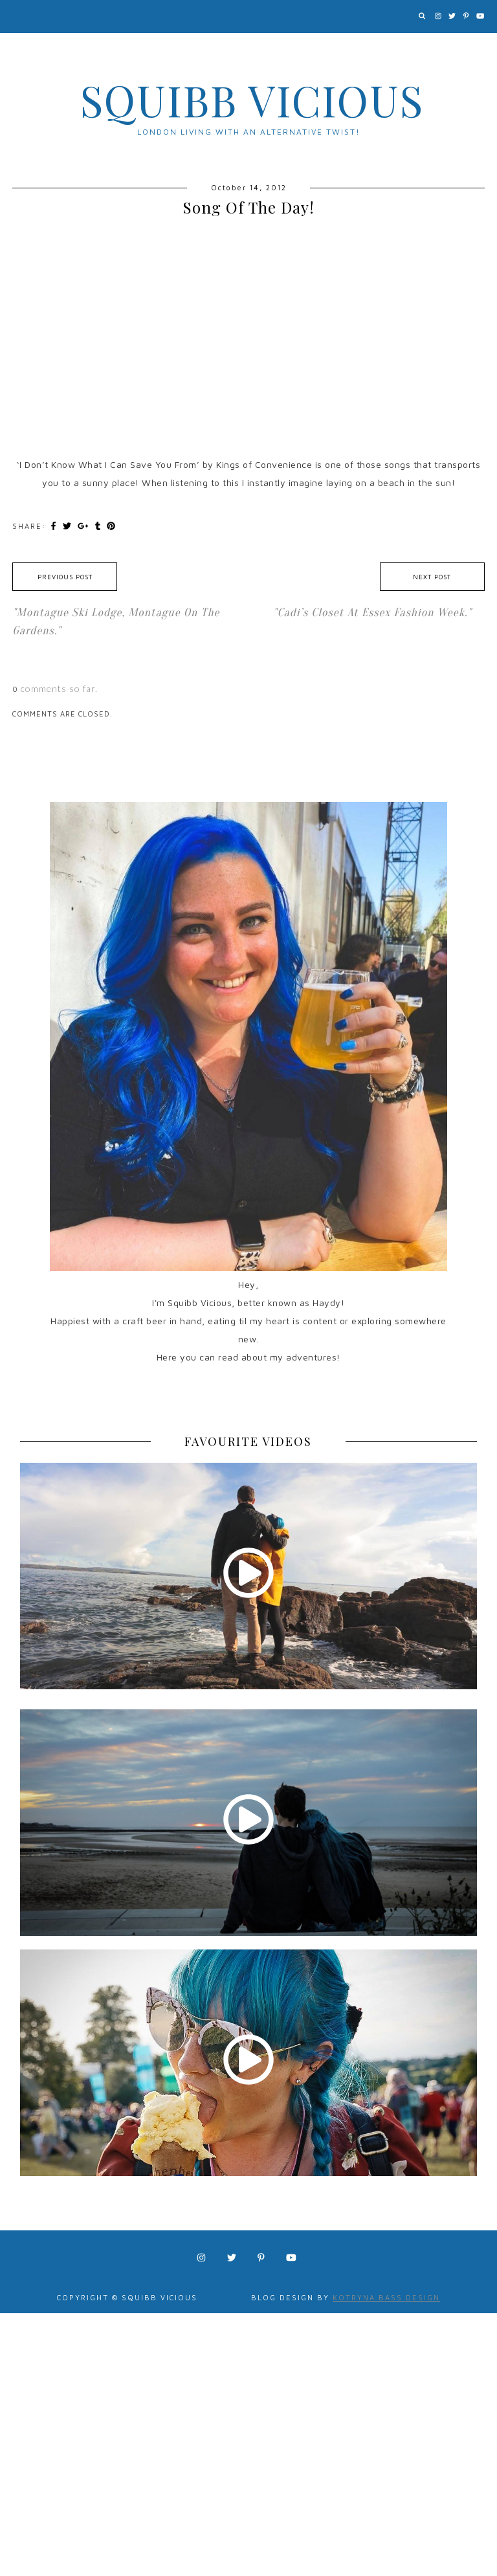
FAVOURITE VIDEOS (248, 1441)
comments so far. (59, 688)
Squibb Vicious (252, 100)
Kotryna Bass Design (386, 2297)
